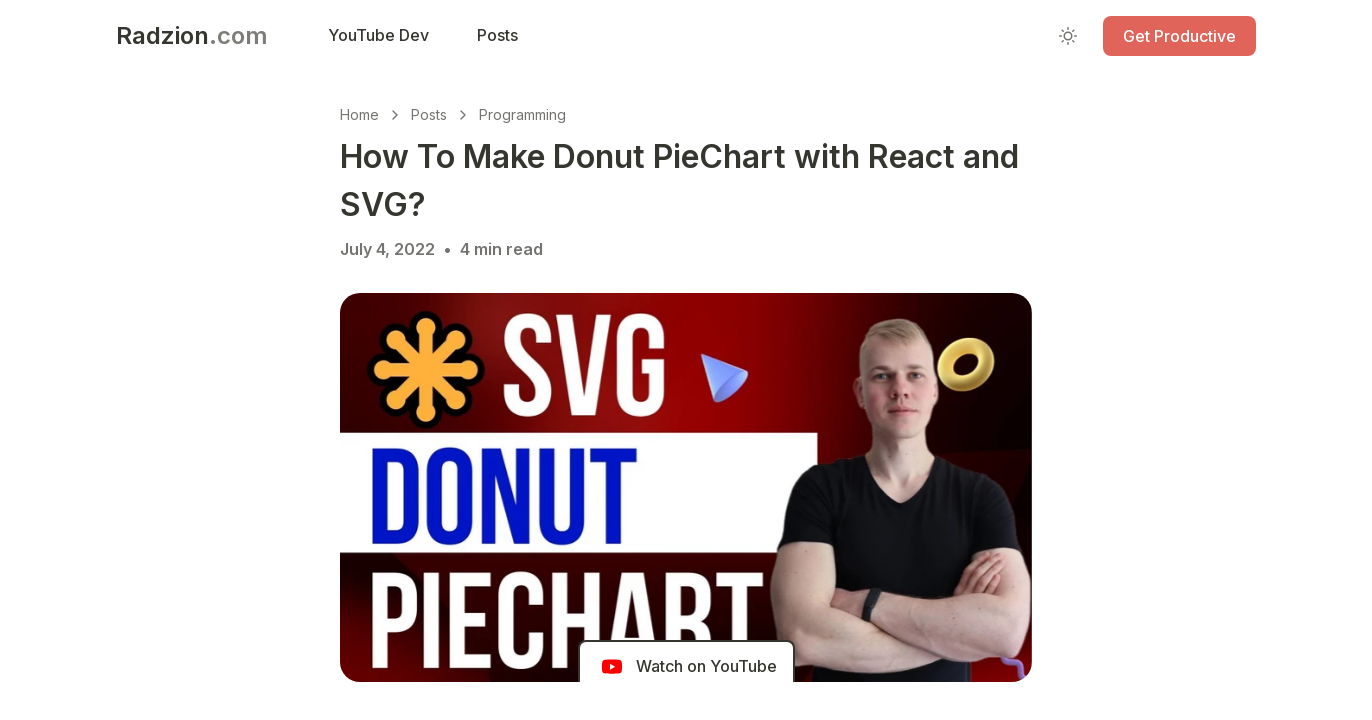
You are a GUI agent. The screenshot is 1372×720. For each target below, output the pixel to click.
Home (359, 114)
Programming (522, 114)
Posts (429, 114)
